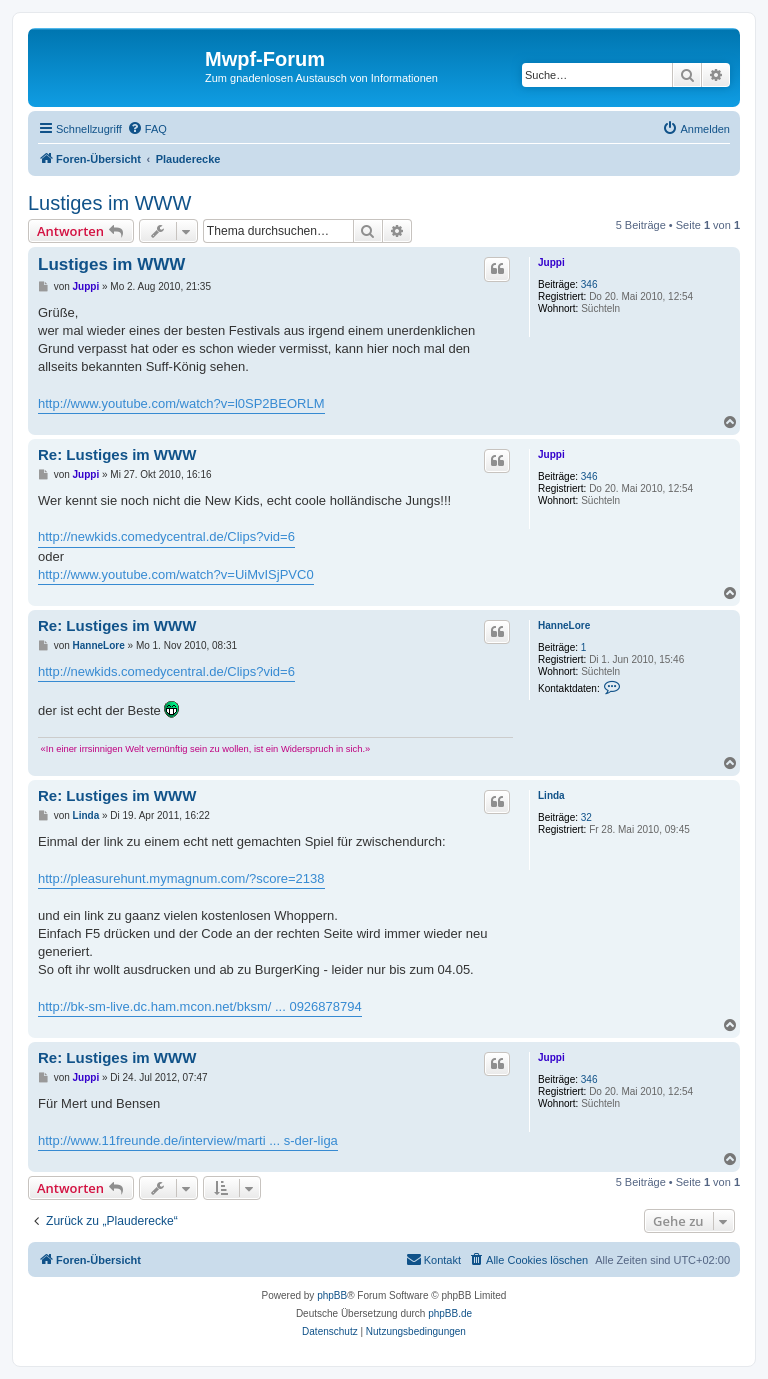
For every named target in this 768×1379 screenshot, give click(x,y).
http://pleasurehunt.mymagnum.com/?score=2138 (181, 878)
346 (589, 284)
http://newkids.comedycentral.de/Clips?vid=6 (166, 536)
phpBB (332, 1295)
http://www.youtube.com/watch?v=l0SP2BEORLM (181, 403)
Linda (551, 795)
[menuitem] (147, 129)
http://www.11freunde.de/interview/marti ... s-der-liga (188, 1140)
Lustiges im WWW (109, 203)
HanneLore (564, 625)
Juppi (551, 262)
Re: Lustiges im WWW (117, 454)
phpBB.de (450, 1313)
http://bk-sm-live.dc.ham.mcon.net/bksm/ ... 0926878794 (200, 1006)
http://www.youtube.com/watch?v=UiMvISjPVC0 (176, 574)
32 (586, 817)
